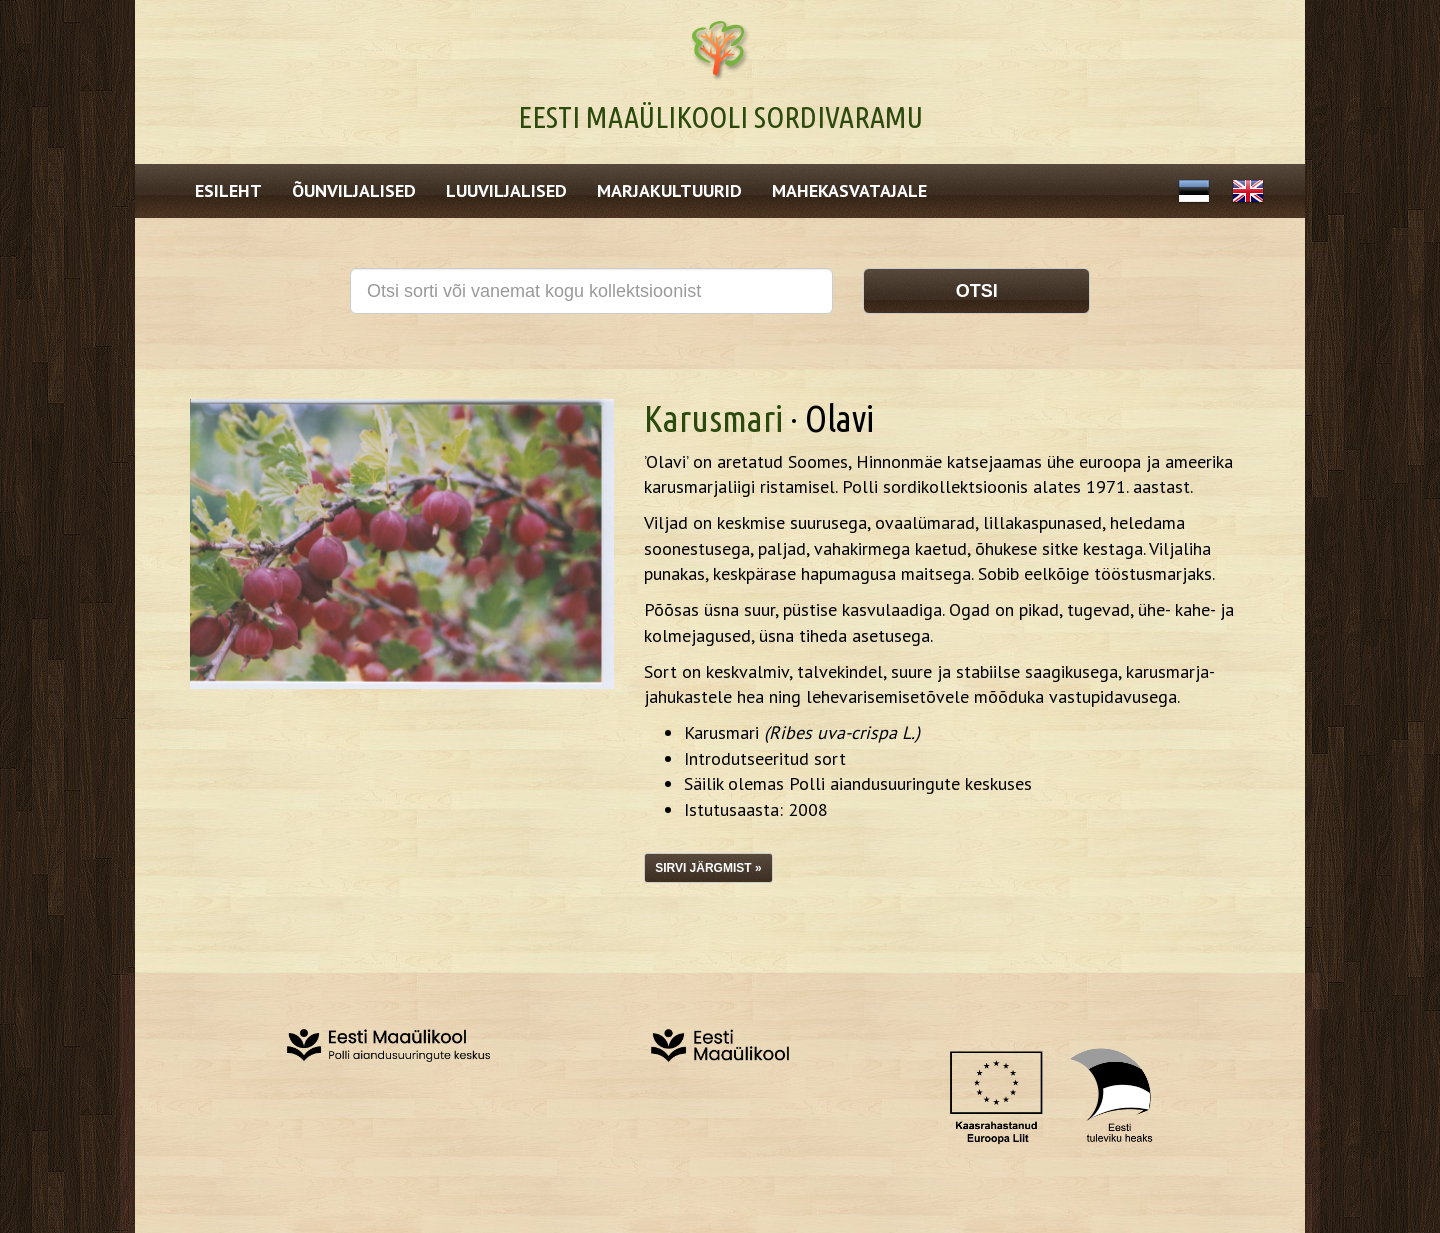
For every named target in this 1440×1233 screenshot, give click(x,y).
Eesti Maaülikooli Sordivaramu (720, 117)
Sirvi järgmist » (708, 868)
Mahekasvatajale (849, 190)
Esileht (228, 190)
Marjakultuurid (669, 190)
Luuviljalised (506, 190)
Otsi (977, 291)
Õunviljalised (354, 190)
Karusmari (713, 418)
